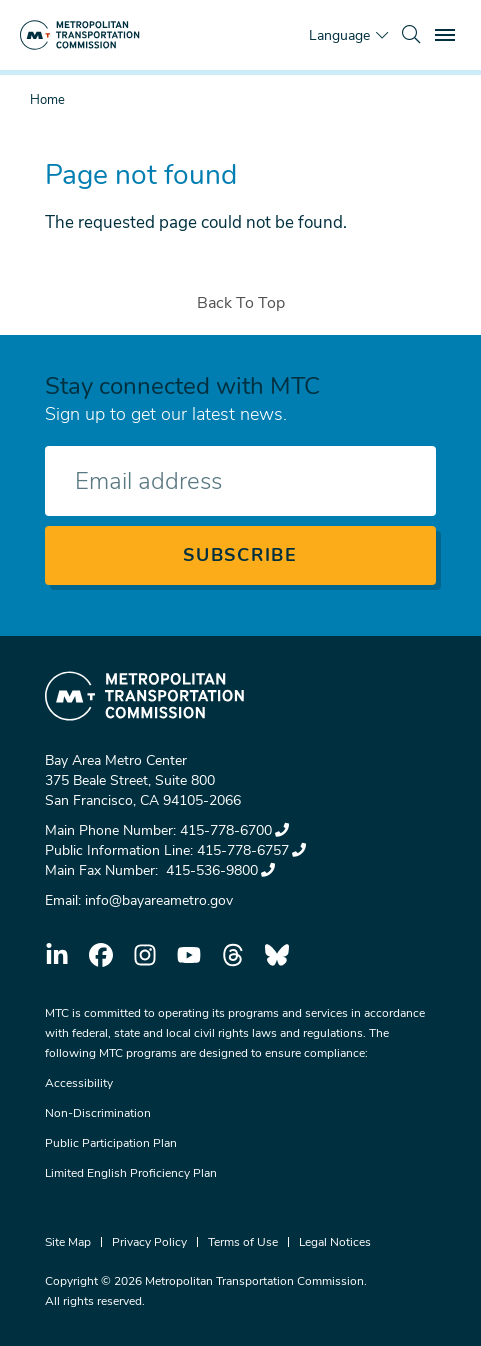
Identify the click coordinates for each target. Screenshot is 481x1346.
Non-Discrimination (98, 1113)
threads (233, 955)
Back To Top (241, 303)
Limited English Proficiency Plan (131, 1173)
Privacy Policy (149, 1242)
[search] (411, 35)
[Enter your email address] (240, 481)
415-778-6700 (234, 830)
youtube (189, 955)
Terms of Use (243, 1242)
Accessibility (79, 1083)
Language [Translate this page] (339, 35)
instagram (145, 955)
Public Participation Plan (111, 1143)
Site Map (68, 1242)
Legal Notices (335, 1242)
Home (47, 100)
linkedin (57, 955)
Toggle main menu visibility (448, 32)
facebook (101, 955)
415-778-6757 (251, 850)
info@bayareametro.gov (159, 900)
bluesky (277, 955)
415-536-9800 (218, 870)
